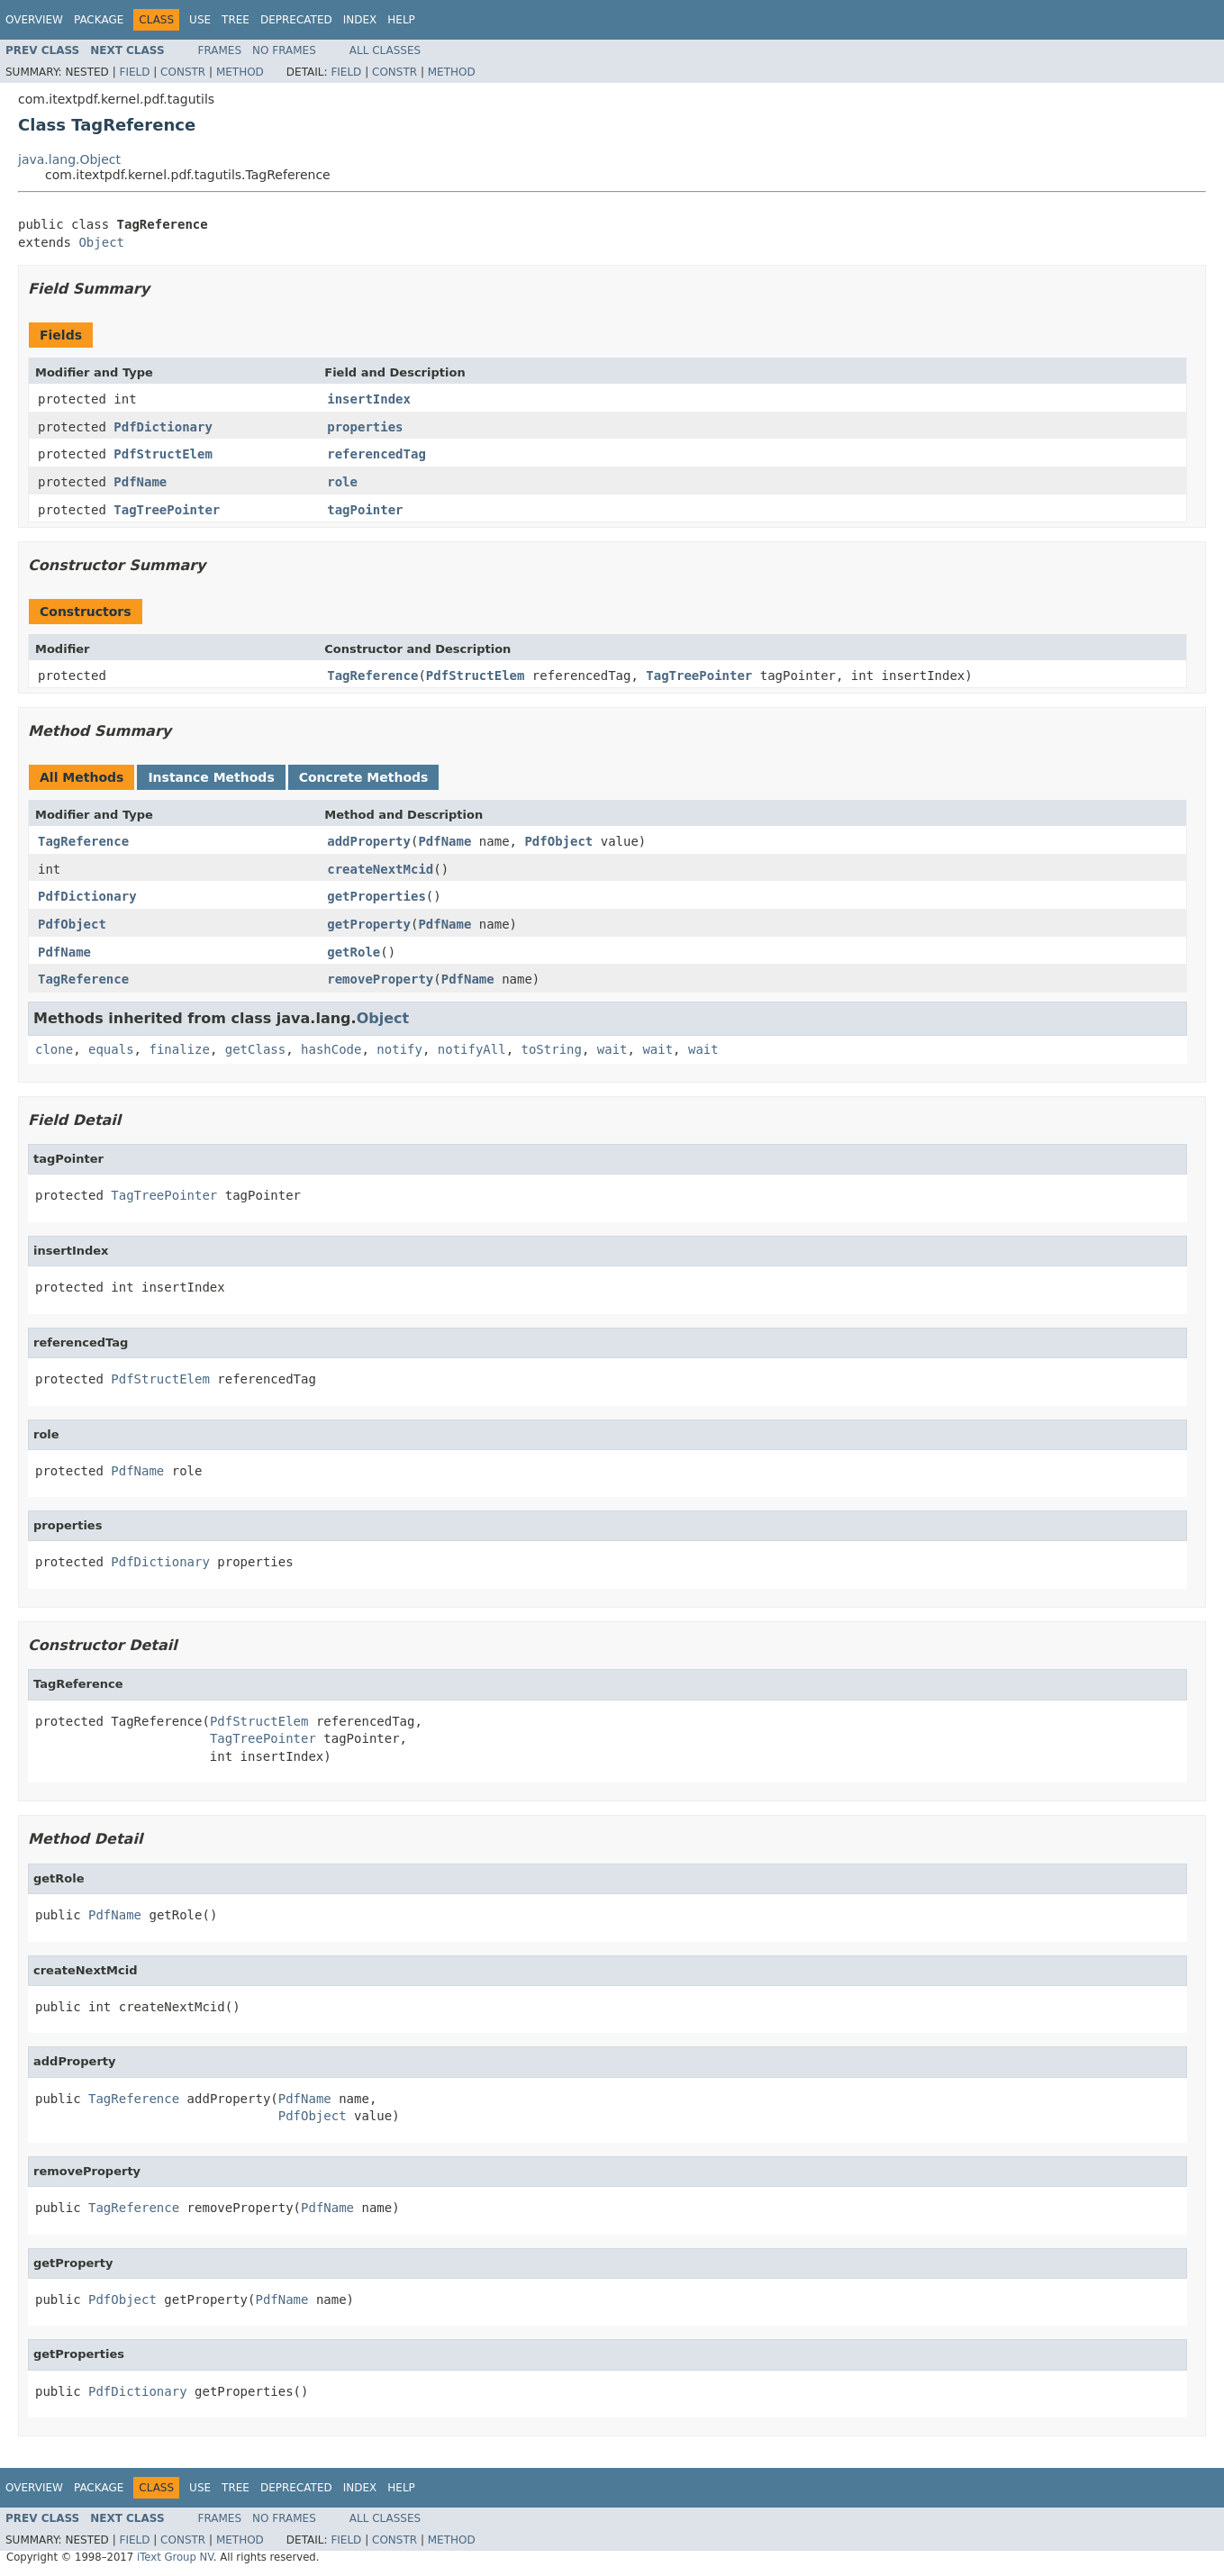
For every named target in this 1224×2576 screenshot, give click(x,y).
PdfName (140, 482)
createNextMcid (380, 869)
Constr (182, 72)
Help (401, 20)
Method (240, 72)
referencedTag (376, 454)
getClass (255, 1049)
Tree (235, 20)
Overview (34, 20)
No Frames (284, 50)
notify (399, 1049)
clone (54, 1049)
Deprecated (296, 20)
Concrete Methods (364, 777)
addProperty (369, 841)
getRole (353, 952)
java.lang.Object (69, 159)
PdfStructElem (163, 454)
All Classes (385, 50)
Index (360, 20)
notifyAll (472, 1049)
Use (200, 20)
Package (98, 20)
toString (551, 1049)
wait (612, 1049)
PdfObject (558, 841)
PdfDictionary (163, 427)
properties (365, 427)
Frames (220, 50)
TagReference (372, 675)
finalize (179, 1049)
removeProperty (380, 979)
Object (101, 242)
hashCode (331, 1049)
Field (134, 72)
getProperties (376, 896)
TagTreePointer (166, 510)
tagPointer (365, 510)
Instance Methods (211, 777)
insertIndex (369, 399)
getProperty (369, 924)
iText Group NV (175, 2557)
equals (111, 1049)
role (342, 482)
